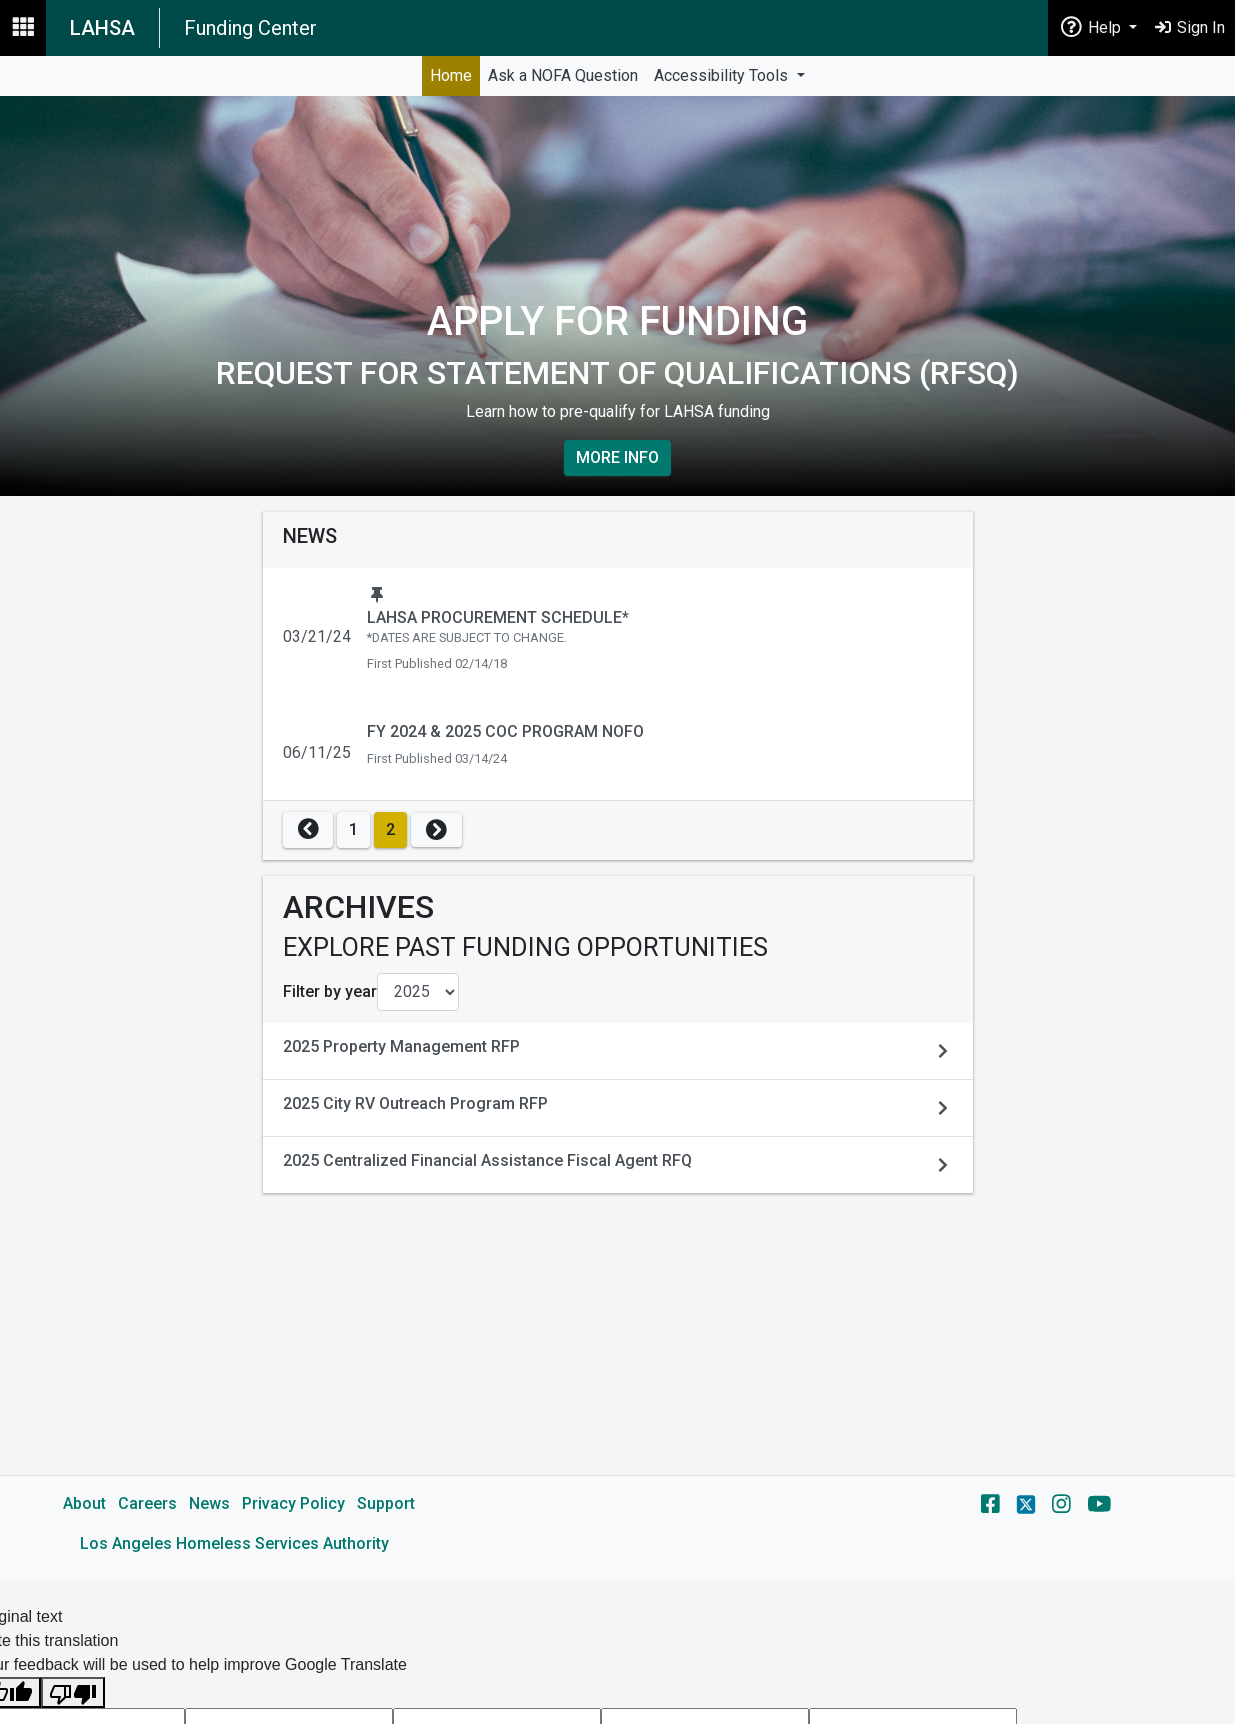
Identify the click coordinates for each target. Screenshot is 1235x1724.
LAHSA (102, 28)
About (84, 1503)
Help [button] (1092, 26)
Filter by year (330, 991)
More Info (617, 457)
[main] (617, 838)
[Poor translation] (73, 1692)
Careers (147, 1503)
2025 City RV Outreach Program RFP (415, 1103)
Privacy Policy (293, 1503)
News (209, 1503)
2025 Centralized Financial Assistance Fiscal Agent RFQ (487, 1160)
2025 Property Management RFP (401, 1046)
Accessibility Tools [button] (723, 75)
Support (386, 1503)
